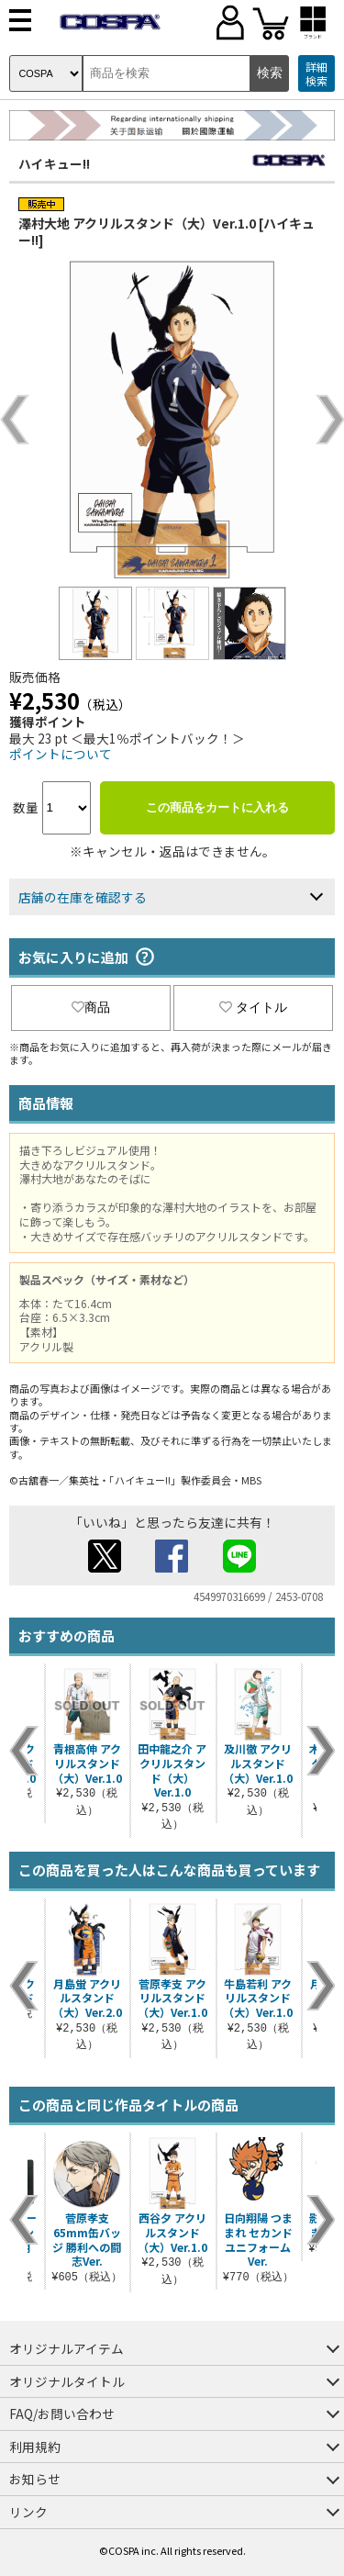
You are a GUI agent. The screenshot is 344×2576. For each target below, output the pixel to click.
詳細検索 (316, 74)
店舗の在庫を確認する (82, 897)
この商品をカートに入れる (217, 807)
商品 (91, 1007)
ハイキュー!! (54, 163)
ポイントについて (60, 754)
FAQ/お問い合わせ (62, 2413)
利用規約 (35, 2446)
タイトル (253, 1007)
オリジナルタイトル (67, 2381)
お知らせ (35, 2479)
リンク (28, 2512)
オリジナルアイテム (66, 2348)
